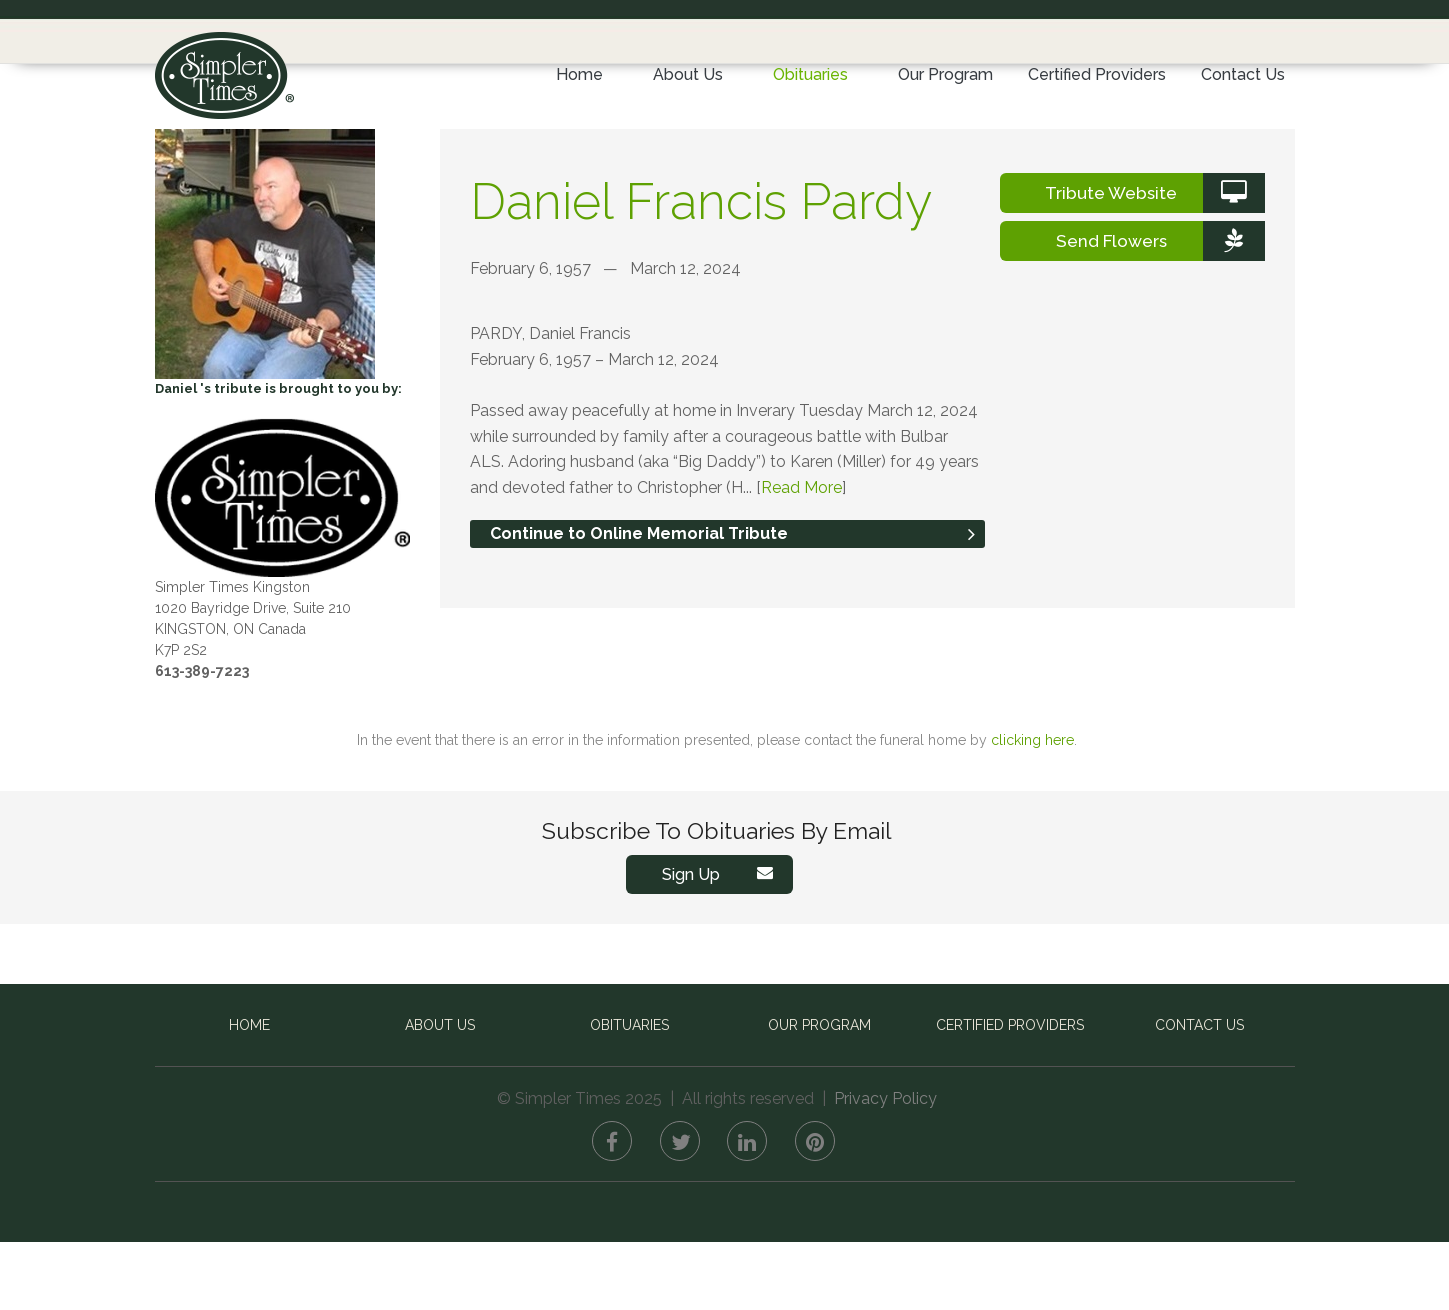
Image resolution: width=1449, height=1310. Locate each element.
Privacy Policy (885, 1166)
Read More (801, 555)
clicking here (1032, 808)
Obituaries (810, 74)
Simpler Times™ (224, 68)
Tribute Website (1154, 261)
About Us (688, 74)
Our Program (945, 74)
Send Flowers (1160, 309)
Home (579, 74)
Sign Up (722, 942)
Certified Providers (1097, 74)
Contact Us (1243, 74)
